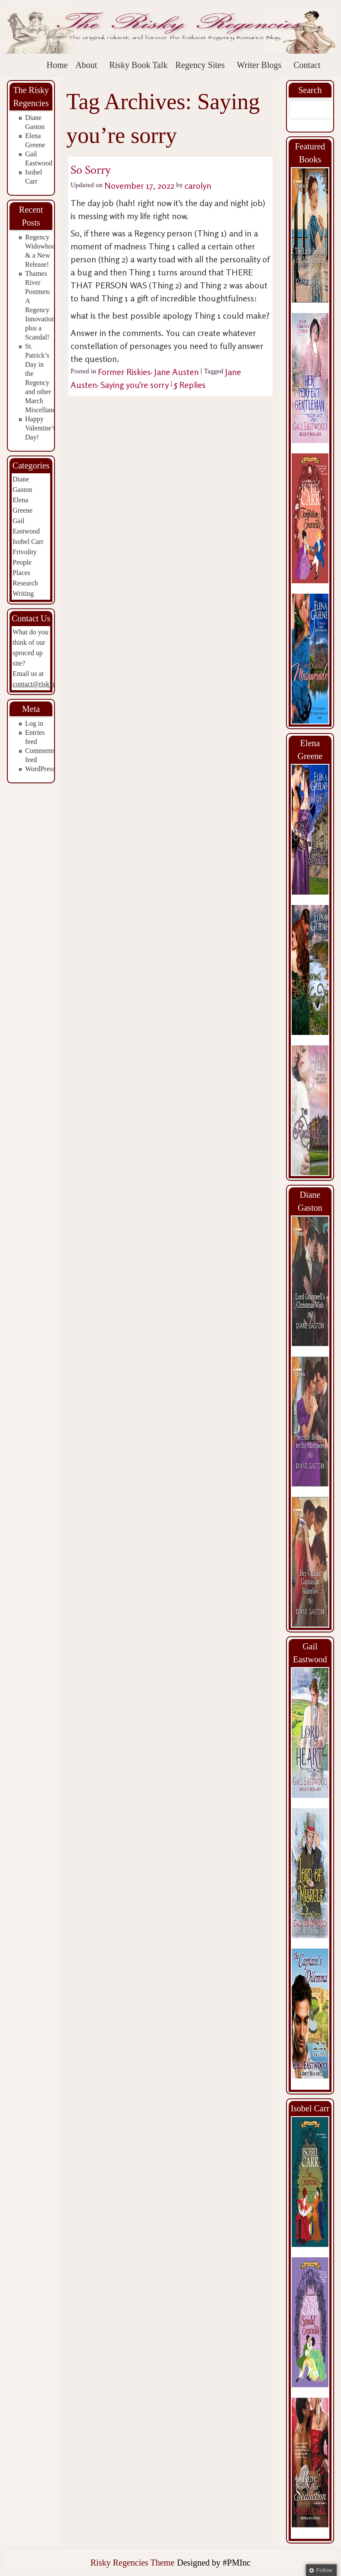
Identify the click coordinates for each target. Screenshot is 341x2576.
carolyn (197, 185)
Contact (306, 65)
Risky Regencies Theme (132, 2562)
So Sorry (90, 170)
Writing (23, 593)
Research (25, 583)
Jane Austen (176, 371)
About (86, 65)
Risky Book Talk (138, 65)
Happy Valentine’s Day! (40, 428)
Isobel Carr (28, 541)
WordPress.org (45, 768)
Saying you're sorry (134, 384)
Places (21, 572)
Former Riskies (124, 371)
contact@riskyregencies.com (53, 684)
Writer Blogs (259, 65)
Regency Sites (200, 65)
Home (57, 65)
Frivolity (25, 552)
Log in (34, 723)
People (22, 562)
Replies (190, 384)
